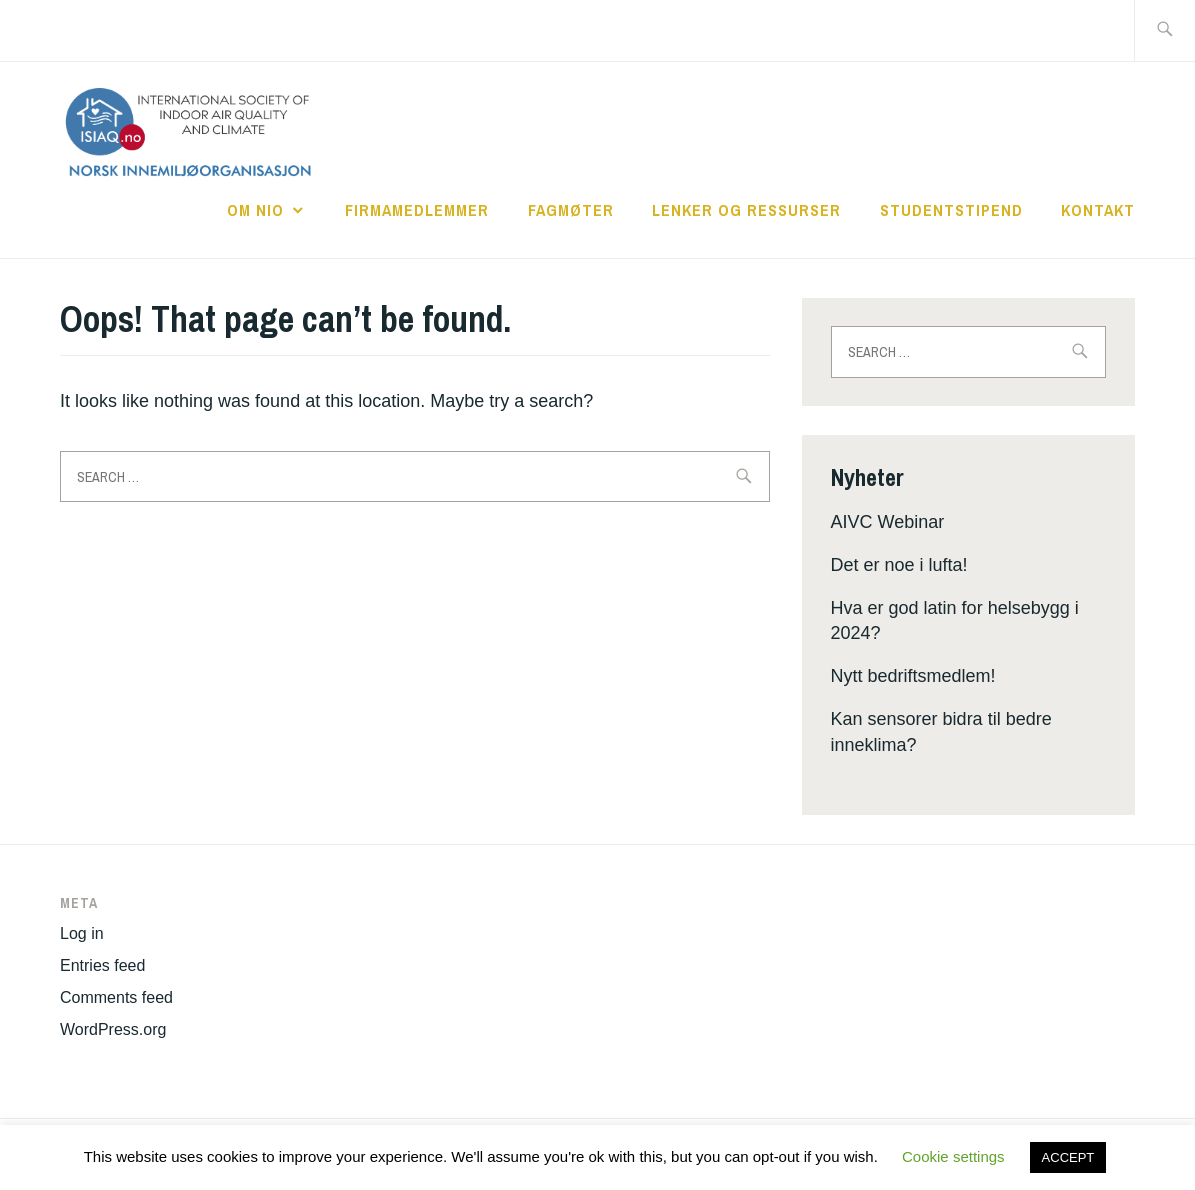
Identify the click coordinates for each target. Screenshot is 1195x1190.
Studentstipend (951, 210)
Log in (82, 933)
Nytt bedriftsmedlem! (913, 676)
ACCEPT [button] (1068, 1157)
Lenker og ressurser (746, 210)
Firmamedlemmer (417, 210)
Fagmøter (571, 210)
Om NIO (255, 210)
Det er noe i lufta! (899, 565)
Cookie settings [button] (953, 1156)
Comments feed (116, 997)
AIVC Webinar (888, 522)
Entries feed (102, 965)
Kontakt (1098, 210)
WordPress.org (113, 1029)
